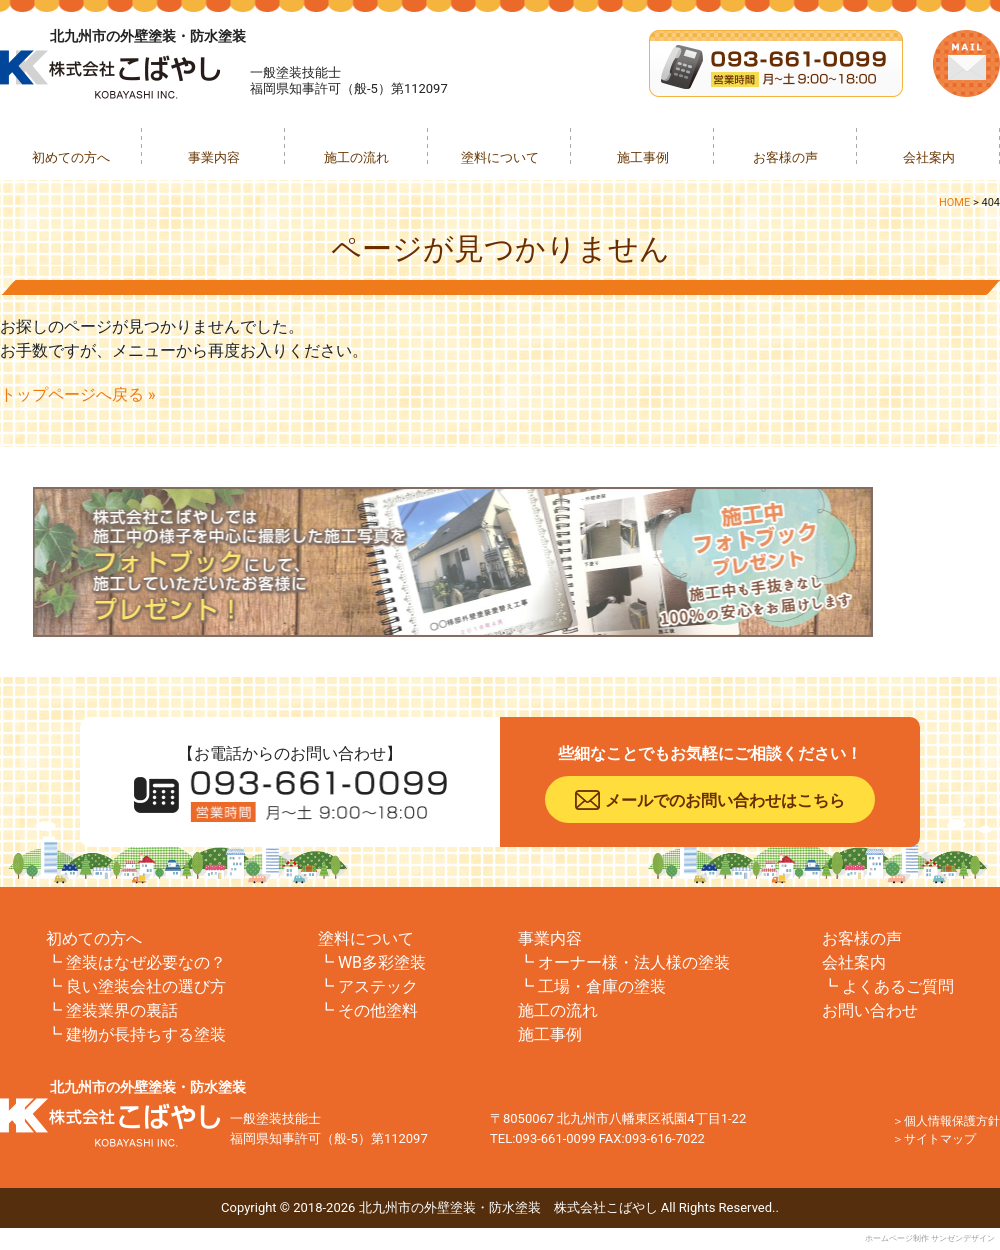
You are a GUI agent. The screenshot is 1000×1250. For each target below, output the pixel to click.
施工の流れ (356, 157)
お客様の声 (785, 157)
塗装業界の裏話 (122, 1010)
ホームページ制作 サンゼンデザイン (930, 1238)
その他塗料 (378, 1010)
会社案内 (929, 157)
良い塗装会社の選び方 (146, 986)
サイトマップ (940, 1139)
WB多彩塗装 (382, 962)
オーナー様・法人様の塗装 (634, 962)
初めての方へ (71, 157)
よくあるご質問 (898, 986)
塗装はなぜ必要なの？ (146, 962)
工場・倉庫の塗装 (602, 986)
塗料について (500, 157)
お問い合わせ (870, 1010)
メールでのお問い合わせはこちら (725, 800)
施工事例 (643, 157)
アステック (378, 986)
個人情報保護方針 (952, 1121)
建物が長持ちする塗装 (146, 1034)
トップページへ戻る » (77, 394)
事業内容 (214, 157)
